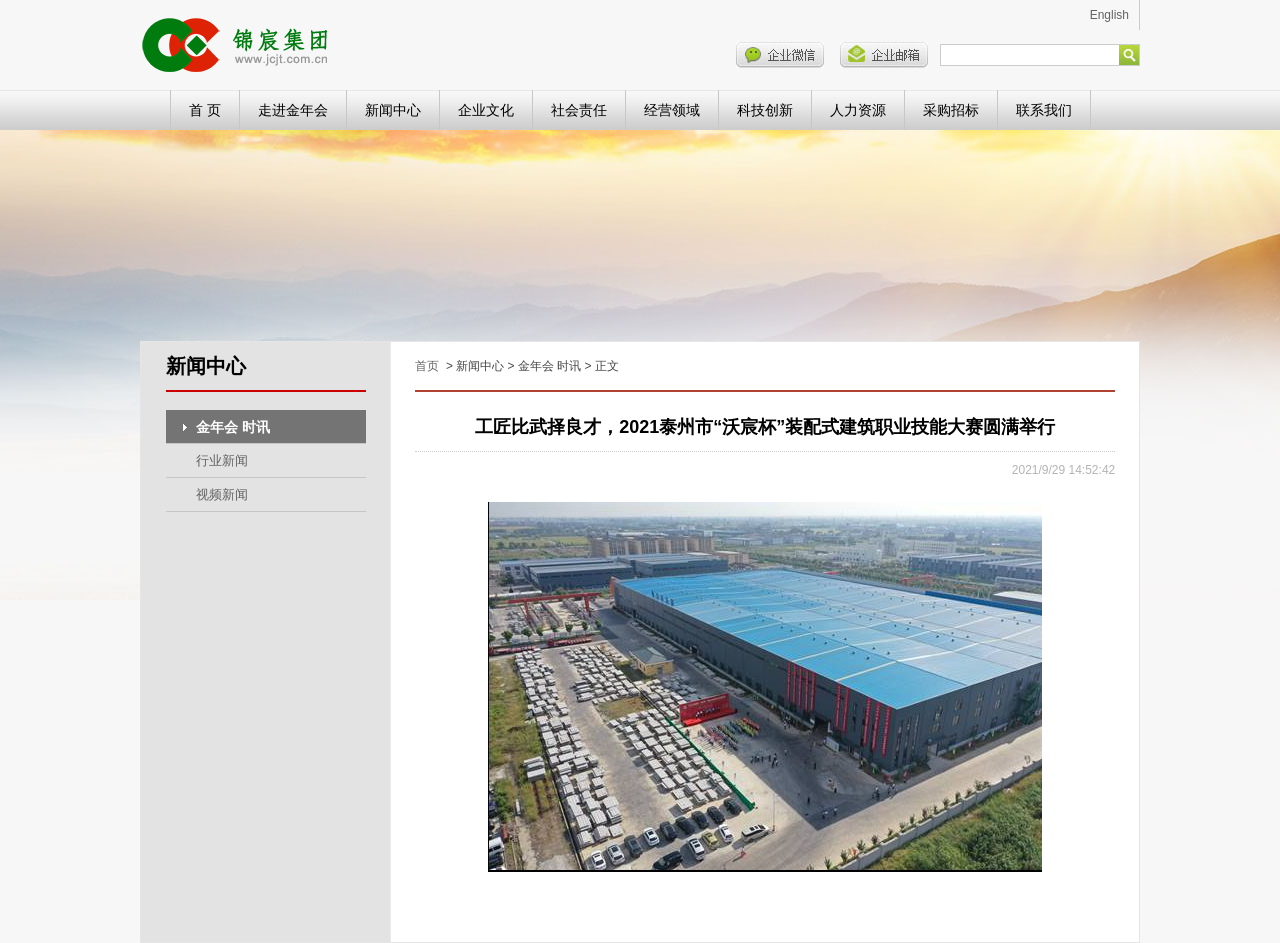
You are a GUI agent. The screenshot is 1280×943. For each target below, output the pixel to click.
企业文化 (486, 110)
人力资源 (858, 110)
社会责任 (579, 110)
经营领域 (672, 110)
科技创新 (765, 110)
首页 (427, 366)
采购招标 (951, 110)
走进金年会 (293, 110)
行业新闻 (222, 460)
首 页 (205, 110)
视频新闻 (222, 494)
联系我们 (1044, 110)
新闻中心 (393, 110)
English (1109, 15)
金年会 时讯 (233, 427)
